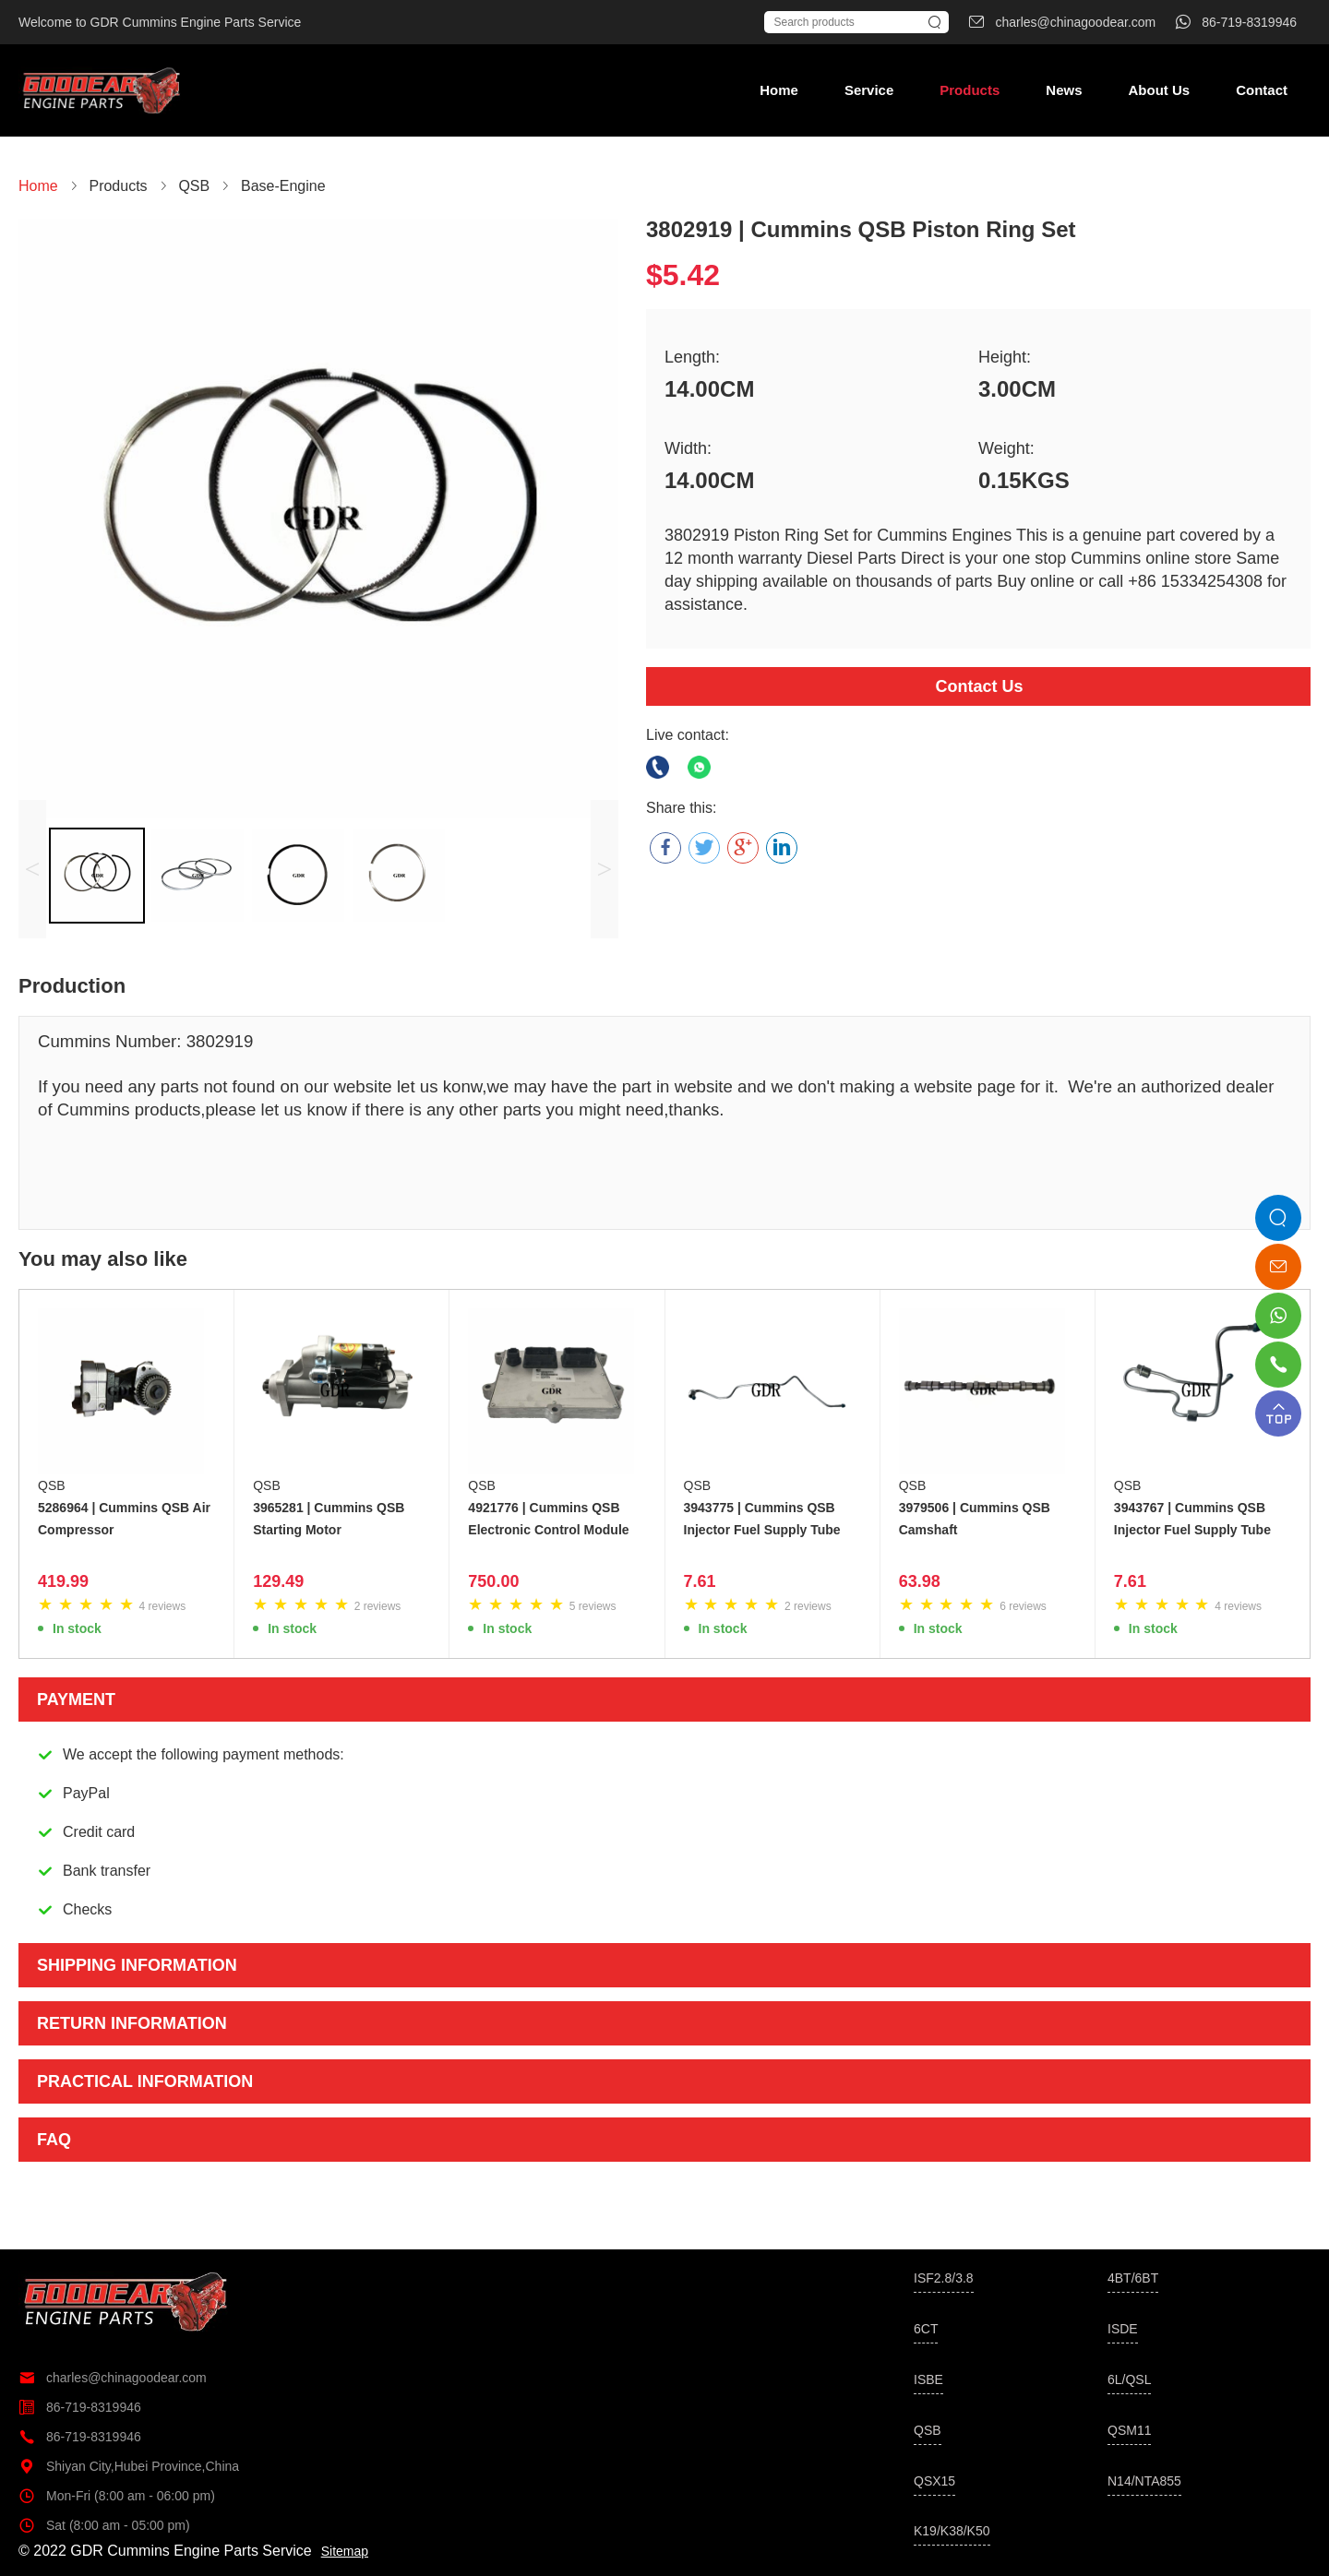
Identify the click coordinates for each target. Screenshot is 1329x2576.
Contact (1261, 90)
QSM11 (1129, 2430)
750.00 (493, 1581)
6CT (926, 2328)
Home (779, 90)
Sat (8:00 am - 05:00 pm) (104, 2525)
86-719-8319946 (79, 2407)
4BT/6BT (1133, 2278)
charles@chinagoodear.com (112, 2377)
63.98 (919, 1581)
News (1064, 90)
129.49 (278, 1581)
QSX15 (934, 2481)
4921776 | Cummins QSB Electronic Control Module (548, 1518)
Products (970, 90)
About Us (1159, 90)
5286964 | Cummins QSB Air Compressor (124, 1518)
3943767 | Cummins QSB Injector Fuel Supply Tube (1192, 1518)
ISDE (1123, 2328)
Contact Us (979, 686)
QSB (52, 1485)
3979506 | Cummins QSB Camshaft (974, 1518)
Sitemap (344, 2551)
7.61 (700, 1581)
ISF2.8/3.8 (944, 2278)
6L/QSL (1129, 2379)
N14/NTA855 (1144, 2481)
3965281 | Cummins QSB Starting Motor (328, 1518)
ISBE (928, 2379)
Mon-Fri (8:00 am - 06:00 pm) (116, 2495)
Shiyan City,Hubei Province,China (128, 2466)
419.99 (63, 1581)
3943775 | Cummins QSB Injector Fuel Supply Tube (762, 1518)
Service (868, 90)
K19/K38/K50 (952, 2530)
